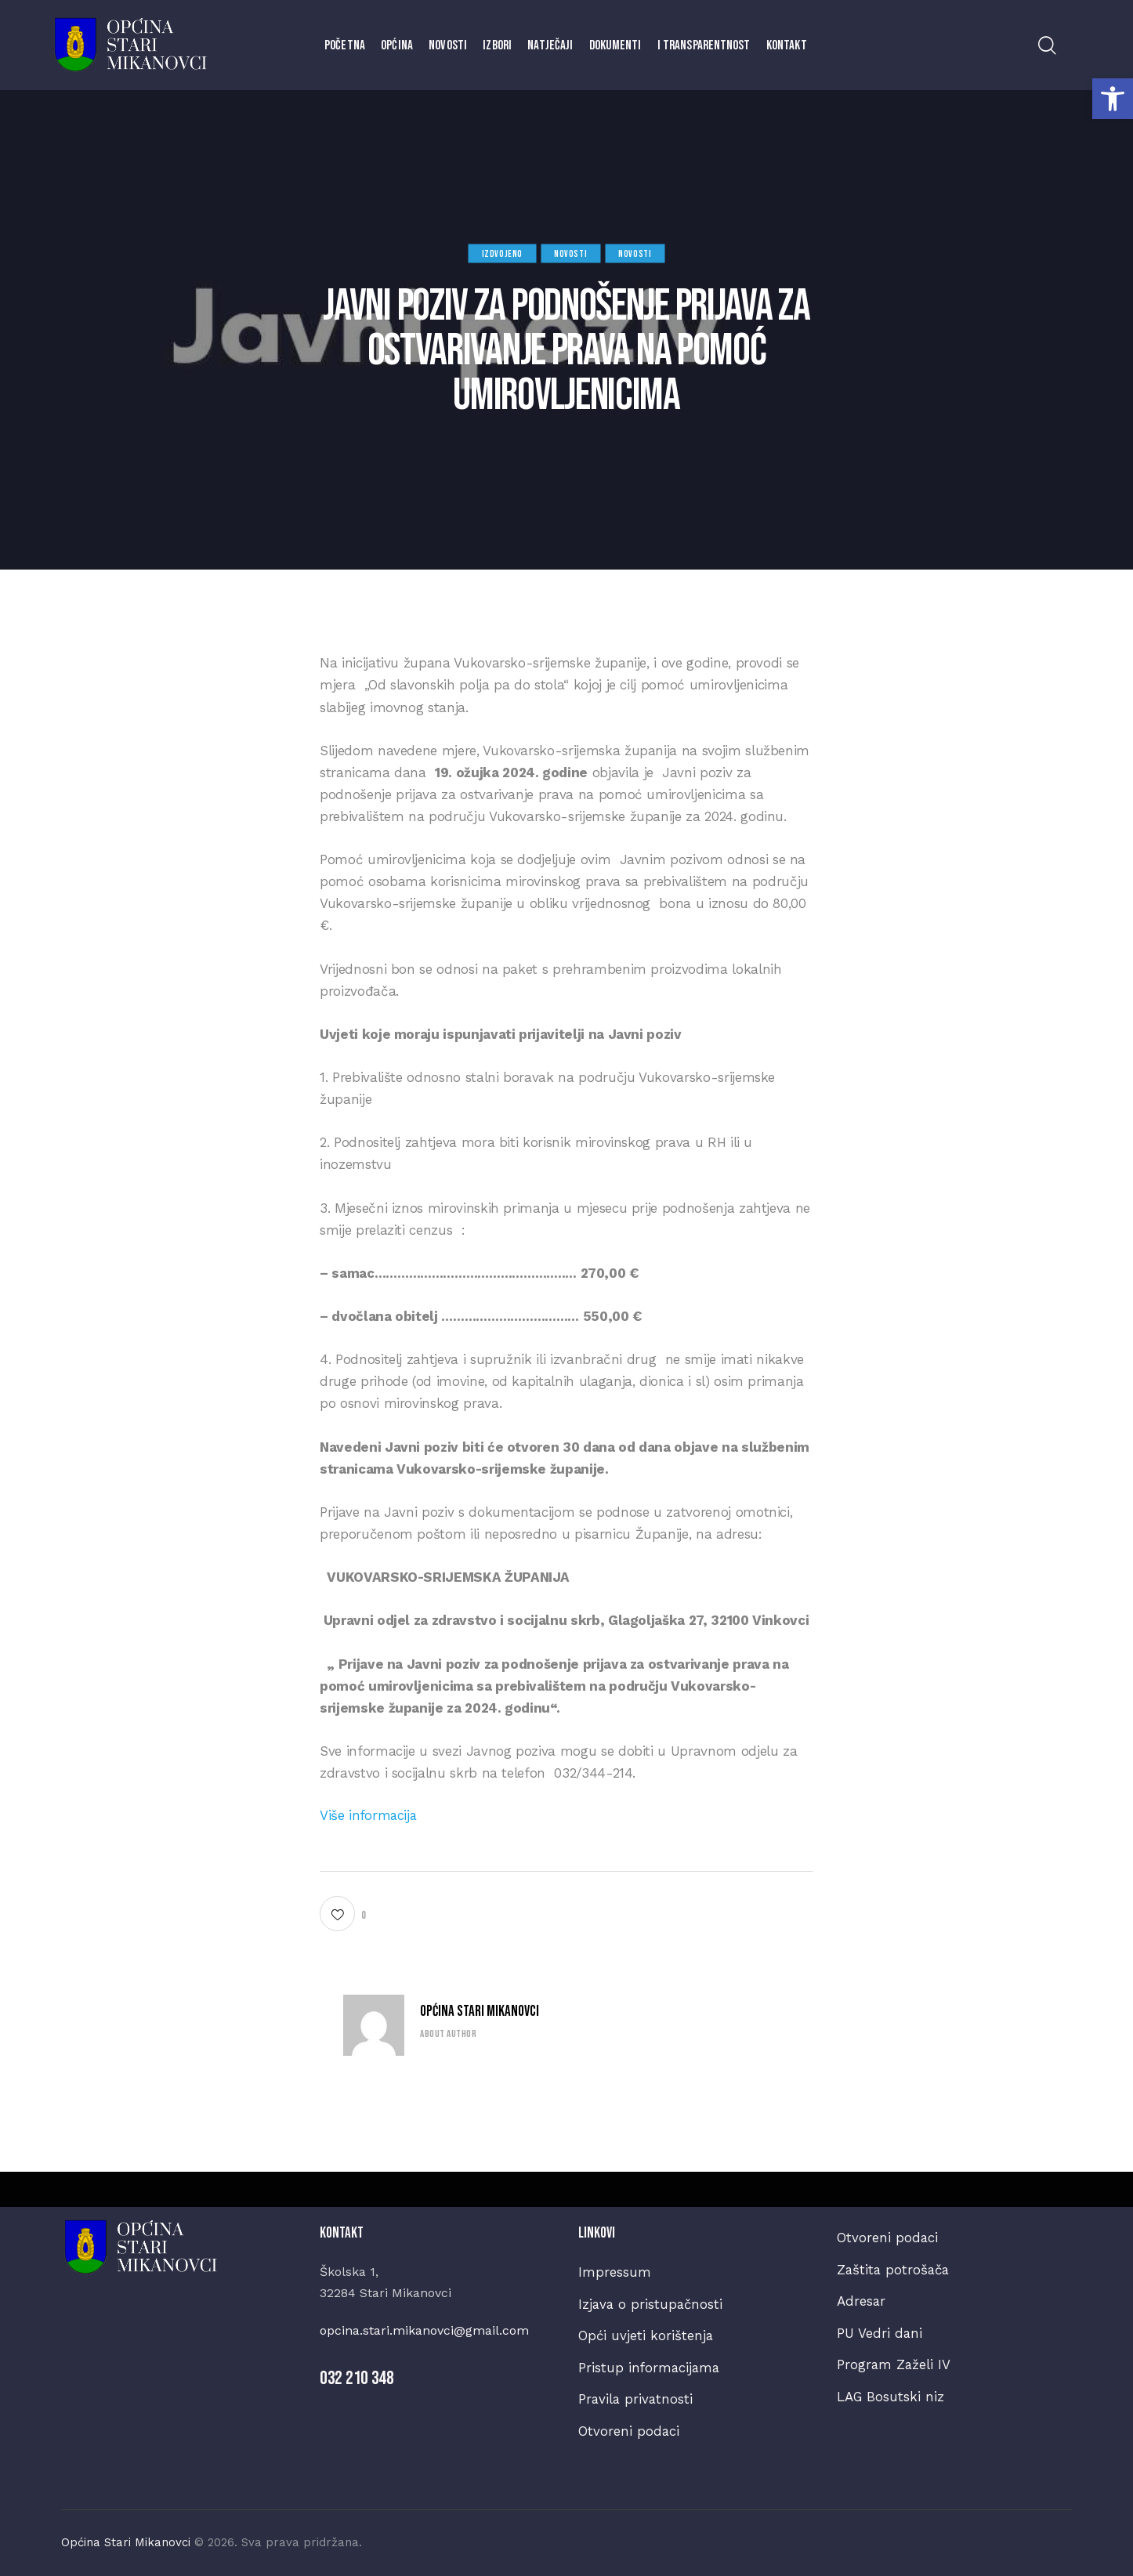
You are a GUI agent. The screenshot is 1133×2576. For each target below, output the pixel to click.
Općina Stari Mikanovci (479, 2012)
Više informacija (369, 1814)
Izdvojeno (502, 254)
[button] (1112, 98)
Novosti (570, 254)
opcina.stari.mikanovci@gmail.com (424, 2331)
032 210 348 (357, 2378)
